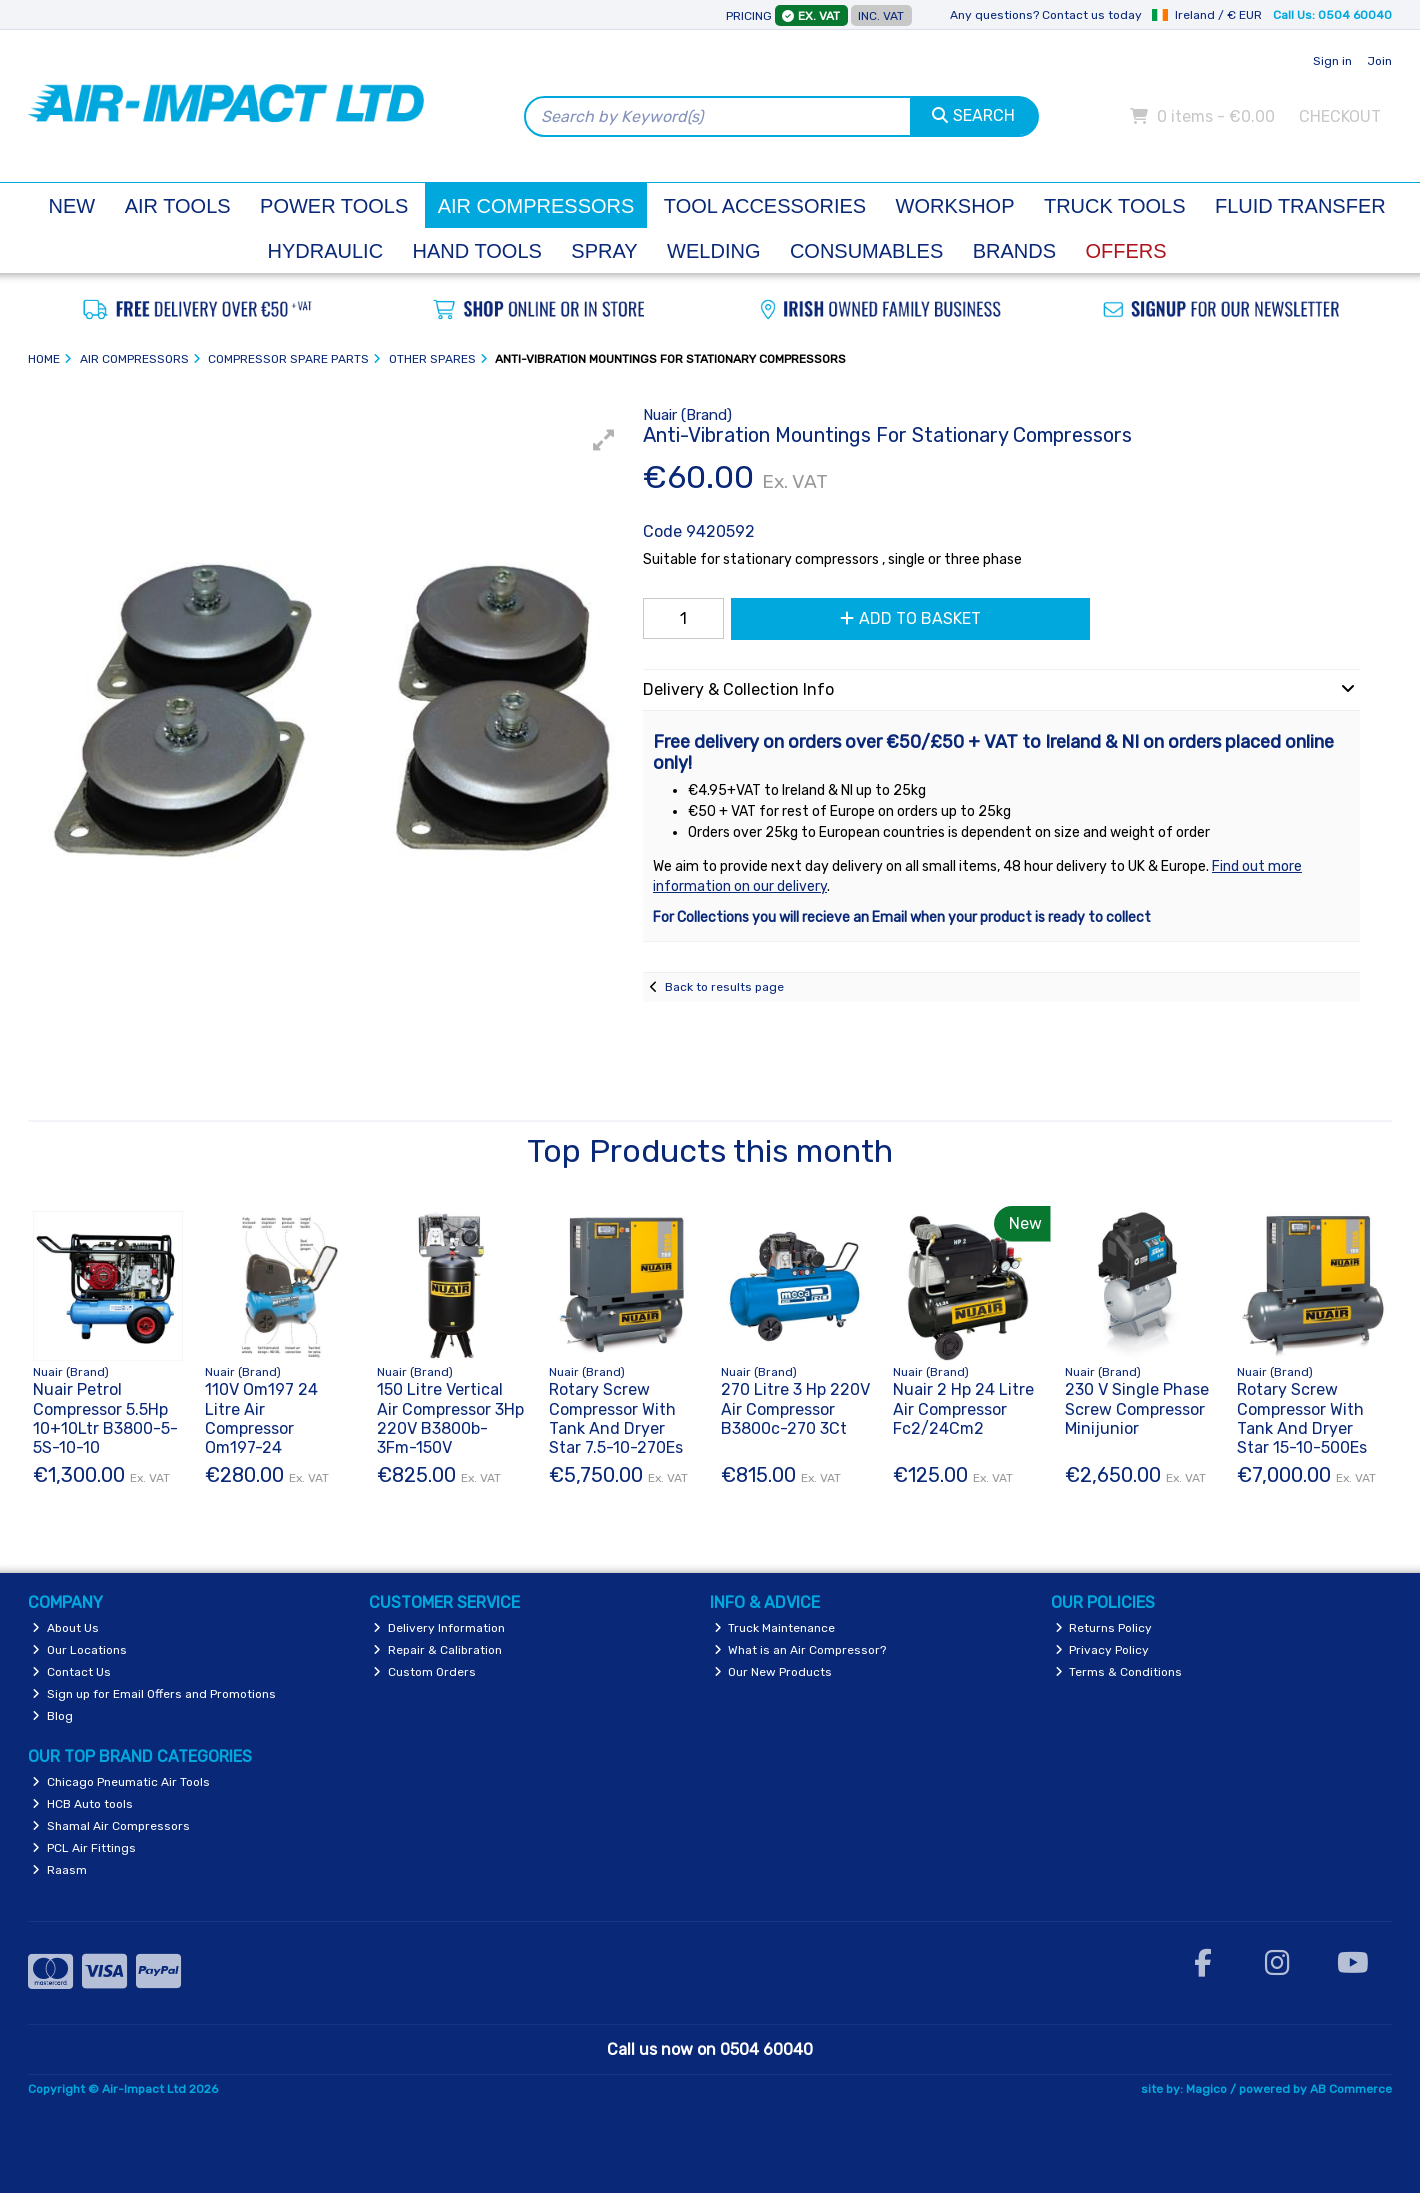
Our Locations (79, 1650)
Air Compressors (536, 206)
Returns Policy (1104, 1628)
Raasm (59, 1870)
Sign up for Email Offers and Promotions (154, 1694)
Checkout (1340, 116)
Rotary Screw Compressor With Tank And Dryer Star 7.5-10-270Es (616, 1418)
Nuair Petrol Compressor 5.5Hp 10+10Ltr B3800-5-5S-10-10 (105, 1418)
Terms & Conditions (1119, 1672)
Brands (1014, 251)
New (72, 206)
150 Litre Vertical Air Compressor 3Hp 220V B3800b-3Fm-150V (450, 1418)
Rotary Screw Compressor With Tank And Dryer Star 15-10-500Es (1302, 1418)
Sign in (1332, 61)
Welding (713, 251)
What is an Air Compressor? (800, 1650)
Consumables (866, 251)
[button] (604, 440)
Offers (1126, 251)
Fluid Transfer (1300, 206)
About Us (65, 1628)
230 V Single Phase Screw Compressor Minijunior (1137, 1408)
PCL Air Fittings (84, 1848)
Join (1379, 61)
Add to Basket (910, 618)
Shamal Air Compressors (111, 1826)
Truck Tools (1115, 206)
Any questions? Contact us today (1046, 15)
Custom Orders (424, 1672)
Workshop (955, 206)
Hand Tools (477, 251)
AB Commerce (1351, 2089)
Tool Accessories (765, 206)
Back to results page (724, 987)
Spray (604, 251)
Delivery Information (439, 1628)
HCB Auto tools (82, 1804)
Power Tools (334, 206)
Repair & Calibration (437, 1650)
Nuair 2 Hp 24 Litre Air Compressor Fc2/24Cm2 (963, 1408)
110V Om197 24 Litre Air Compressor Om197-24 (261, 1418)
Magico (1206, 2089)
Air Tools (178, 206)
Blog (52, 1716)
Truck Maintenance (775, 1628)
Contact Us (71, 1672)
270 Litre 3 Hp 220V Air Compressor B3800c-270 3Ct (795, 1408)
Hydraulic (326, 251)
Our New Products (773, 1672)
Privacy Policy (1102, 1650)
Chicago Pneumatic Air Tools (121, 1782)
